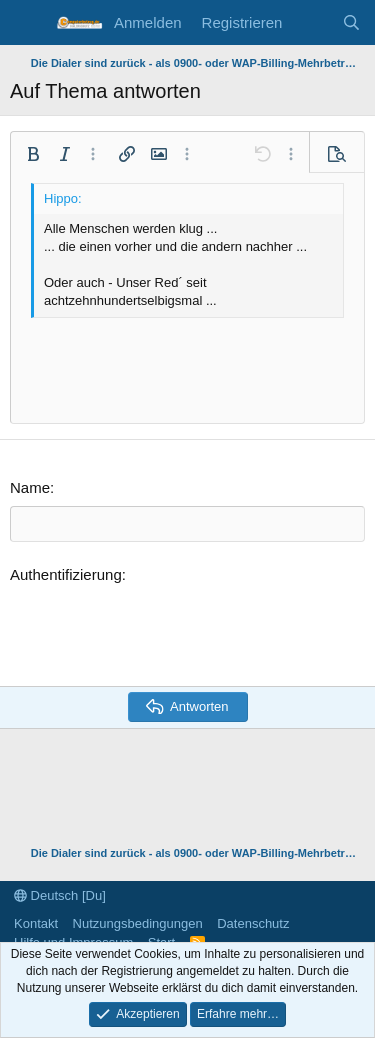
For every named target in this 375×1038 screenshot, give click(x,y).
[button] (33, 154)
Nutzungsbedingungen (138, 923)
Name (30, 487)
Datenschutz (253, 923)
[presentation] (162, 632)
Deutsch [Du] (60, 895)
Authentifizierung (66, 574)
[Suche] (351, 22)
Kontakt (36, 923)
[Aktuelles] (311, 22)
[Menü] (27, 23)
